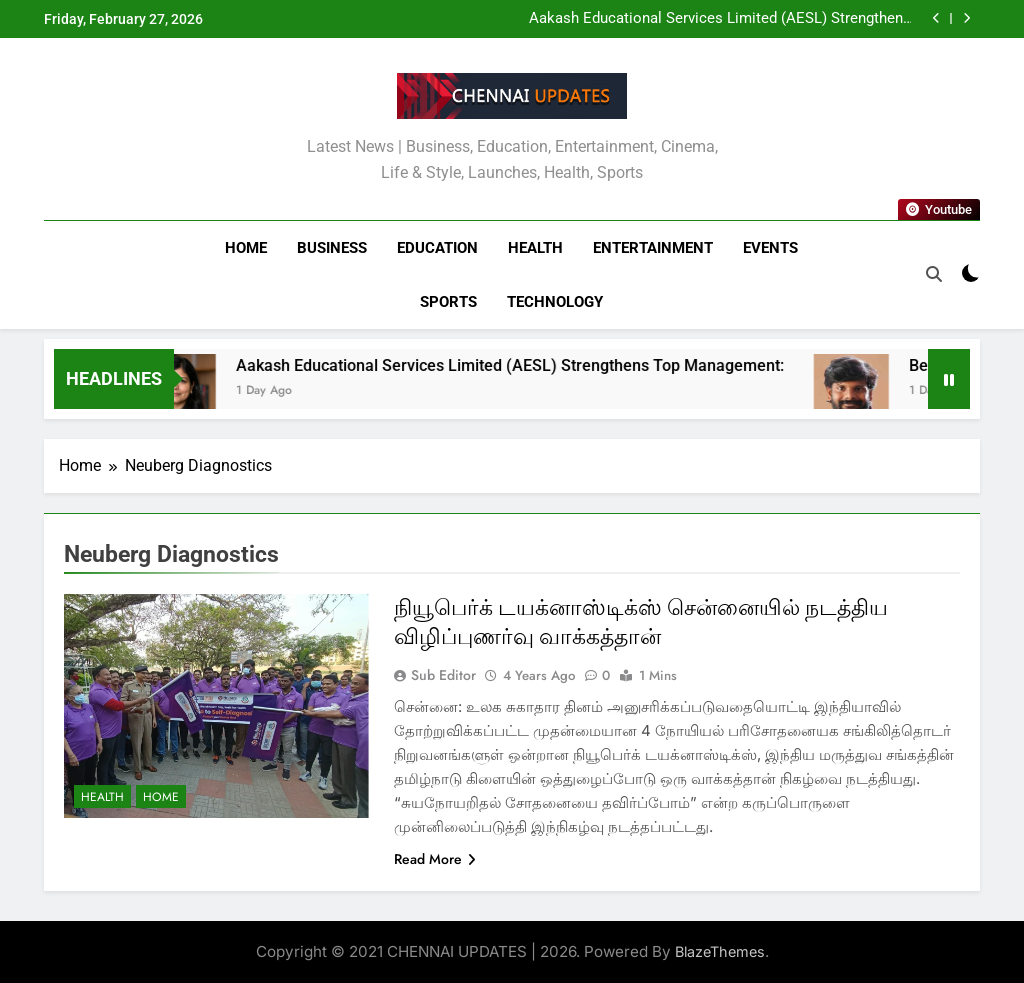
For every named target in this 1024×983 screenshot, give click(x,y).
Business (332, 248)
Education (437, 248)
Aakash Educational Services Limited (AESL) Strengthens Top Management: (720, 19)
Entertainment (653, 248)
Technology (555, 302)
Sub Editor (443, 675)
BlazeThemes (720, 951)
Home (246, 248)
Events (770, 248)
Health (535, 248)
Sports (448, 302)
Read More (435, 859)
